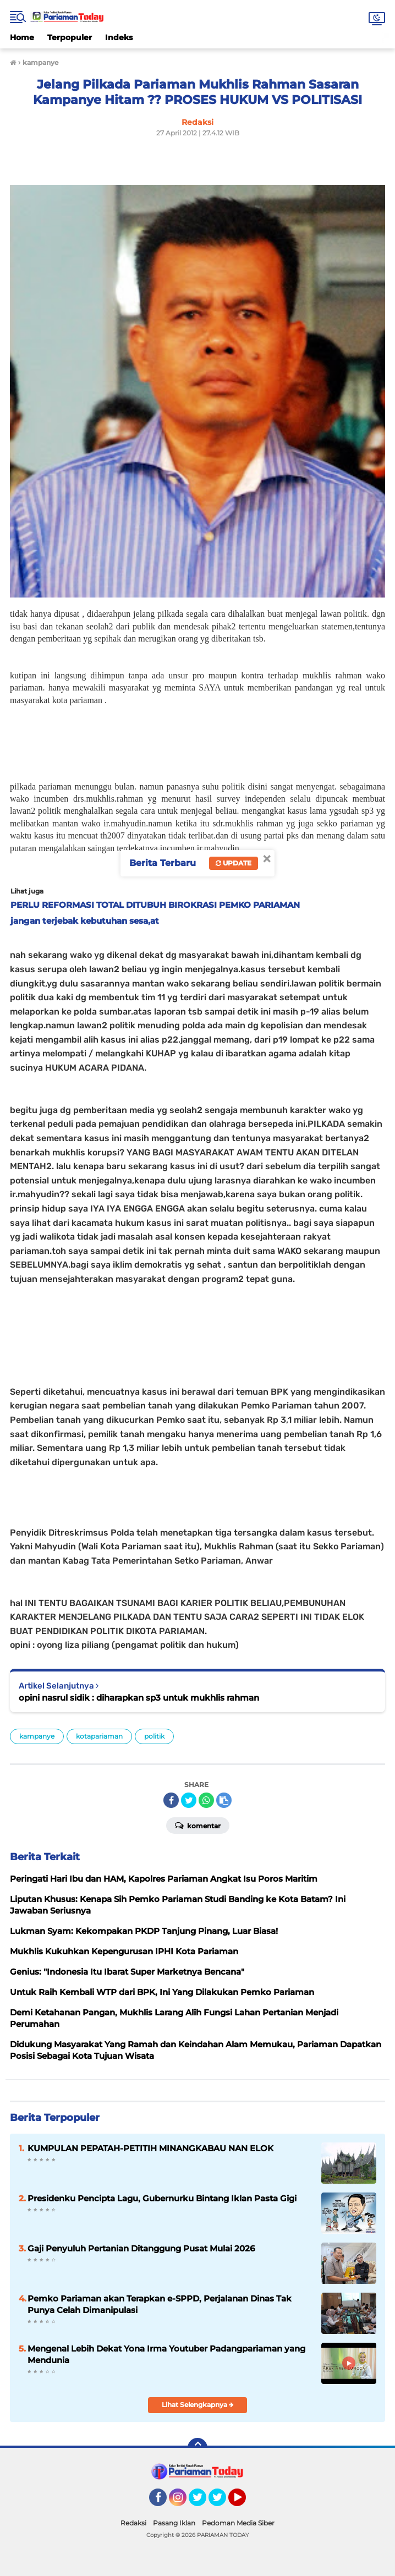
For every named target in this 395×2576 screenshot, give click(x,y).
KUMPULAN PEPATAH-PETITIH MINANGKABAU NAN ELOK (150, 2148)
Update (233, 863)
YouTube (244, 2502)
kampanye (36, 1736)
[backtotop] (197, 2448)
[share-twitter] (188, 1800)
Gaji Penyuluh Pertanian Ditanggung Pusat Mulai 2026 (141, 2248)
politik (154, 1736)
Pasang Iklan (174, 2523)
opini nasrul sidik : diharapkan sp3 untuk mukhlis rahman (139, 1697)
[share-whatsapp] (206, 1800)
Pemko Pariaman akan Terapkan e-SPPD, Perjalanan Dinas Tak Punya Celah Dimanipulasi (160, 2304)
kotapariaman (99, 1736)
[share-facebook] (171, 1800)
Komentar (198, 1825)
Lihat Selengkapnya (198, 2404)
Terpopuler (69, 37)
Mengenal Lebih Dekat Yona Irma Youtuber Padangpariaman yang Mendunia (166, 2354)
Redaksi (133, 2523)
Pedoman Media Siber (238, 2523)
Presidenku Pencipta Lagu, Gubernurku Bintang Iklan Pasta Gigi (162, 2198)
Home (22, 37)
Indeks (119, 37)
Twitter (202, 2502)
